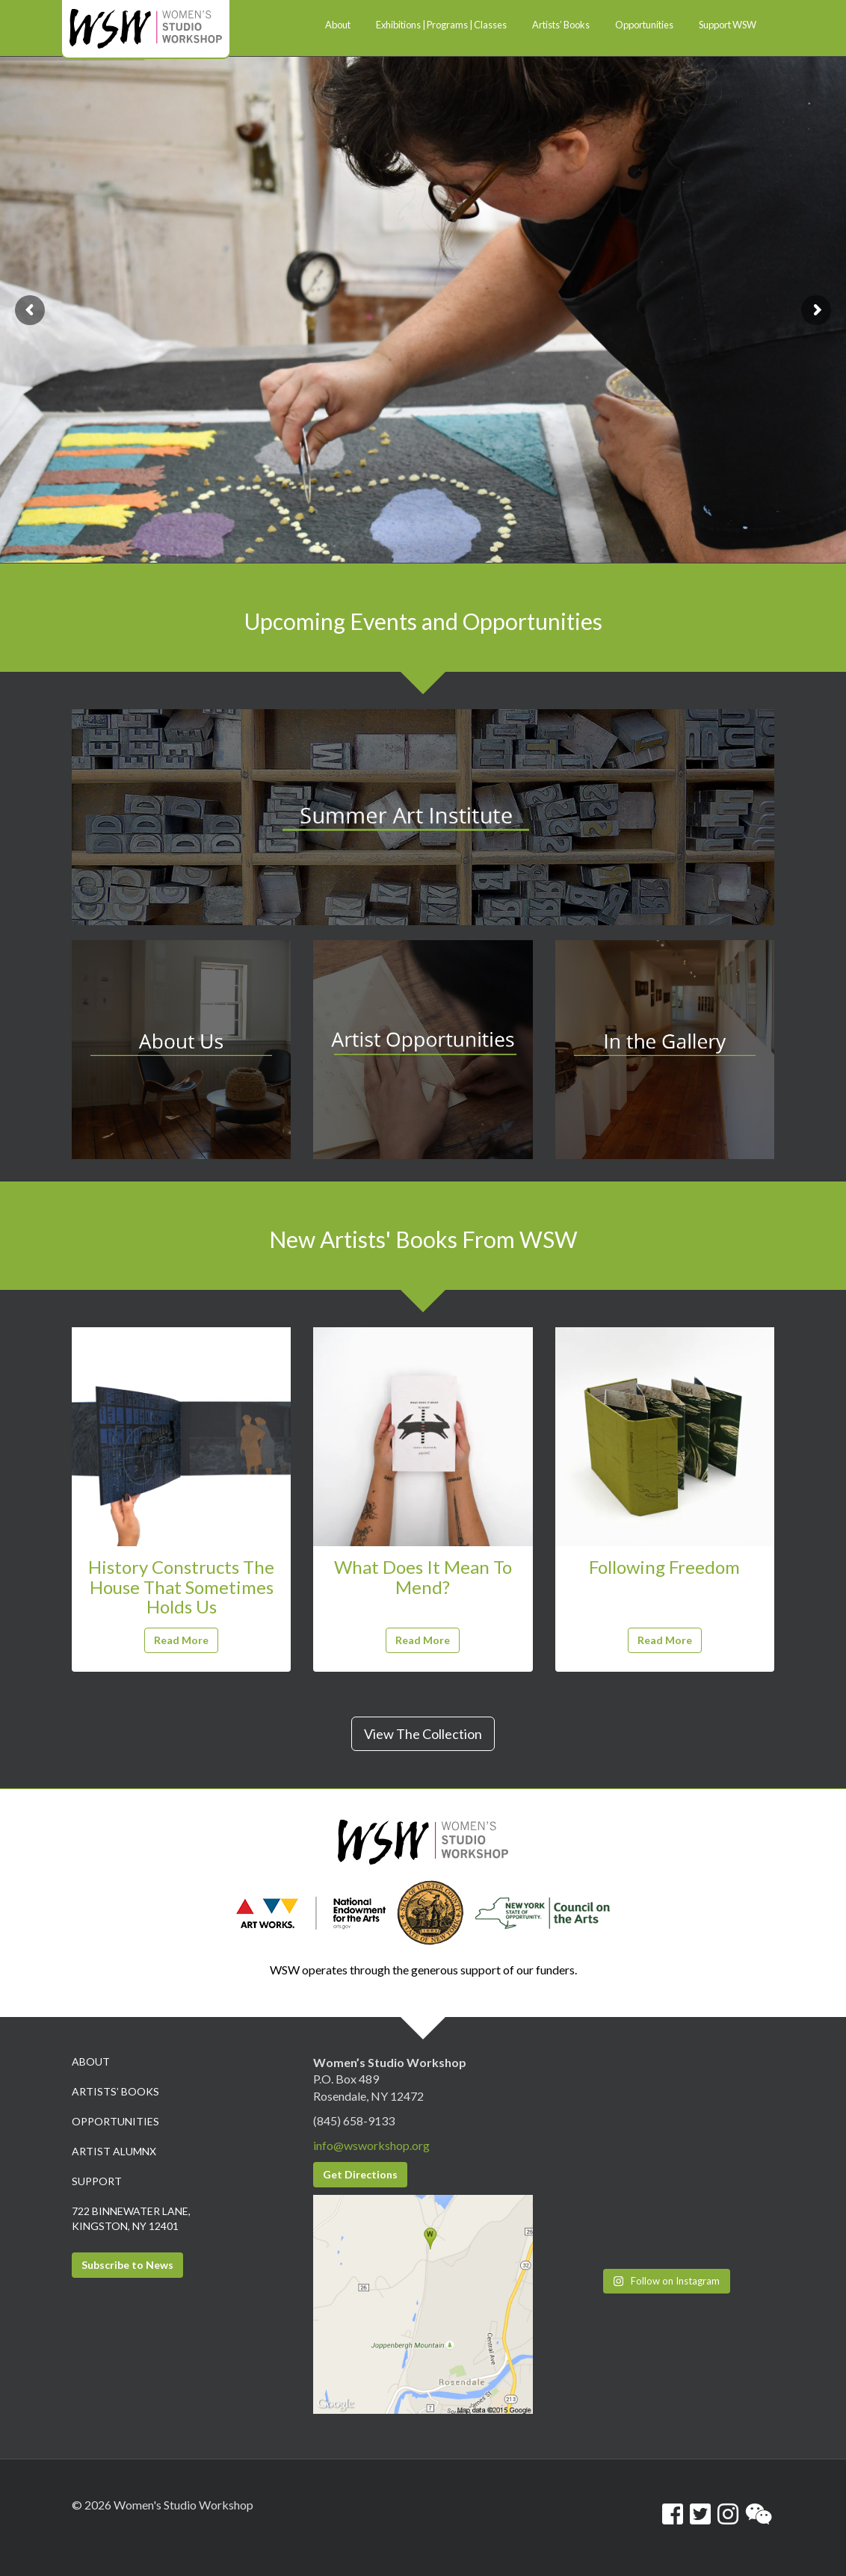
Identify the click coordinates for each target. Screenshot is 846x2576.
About (91, 2061)
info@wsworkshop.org (371, 2145)
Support (97, 2181)
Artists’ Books (115, 2091)
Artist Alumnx (114, 2151)
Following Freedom (664, 1567)
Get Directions (360, 2174)
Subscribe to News (127, 2264)
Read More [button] (181, 1640)
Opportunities (115, 2121)
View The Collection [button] (423, 1734)
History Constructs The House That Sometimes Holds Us (181, 1586)
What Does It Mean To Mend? (423, 1576)
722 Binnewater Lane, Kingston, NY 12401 (131, 2218)
